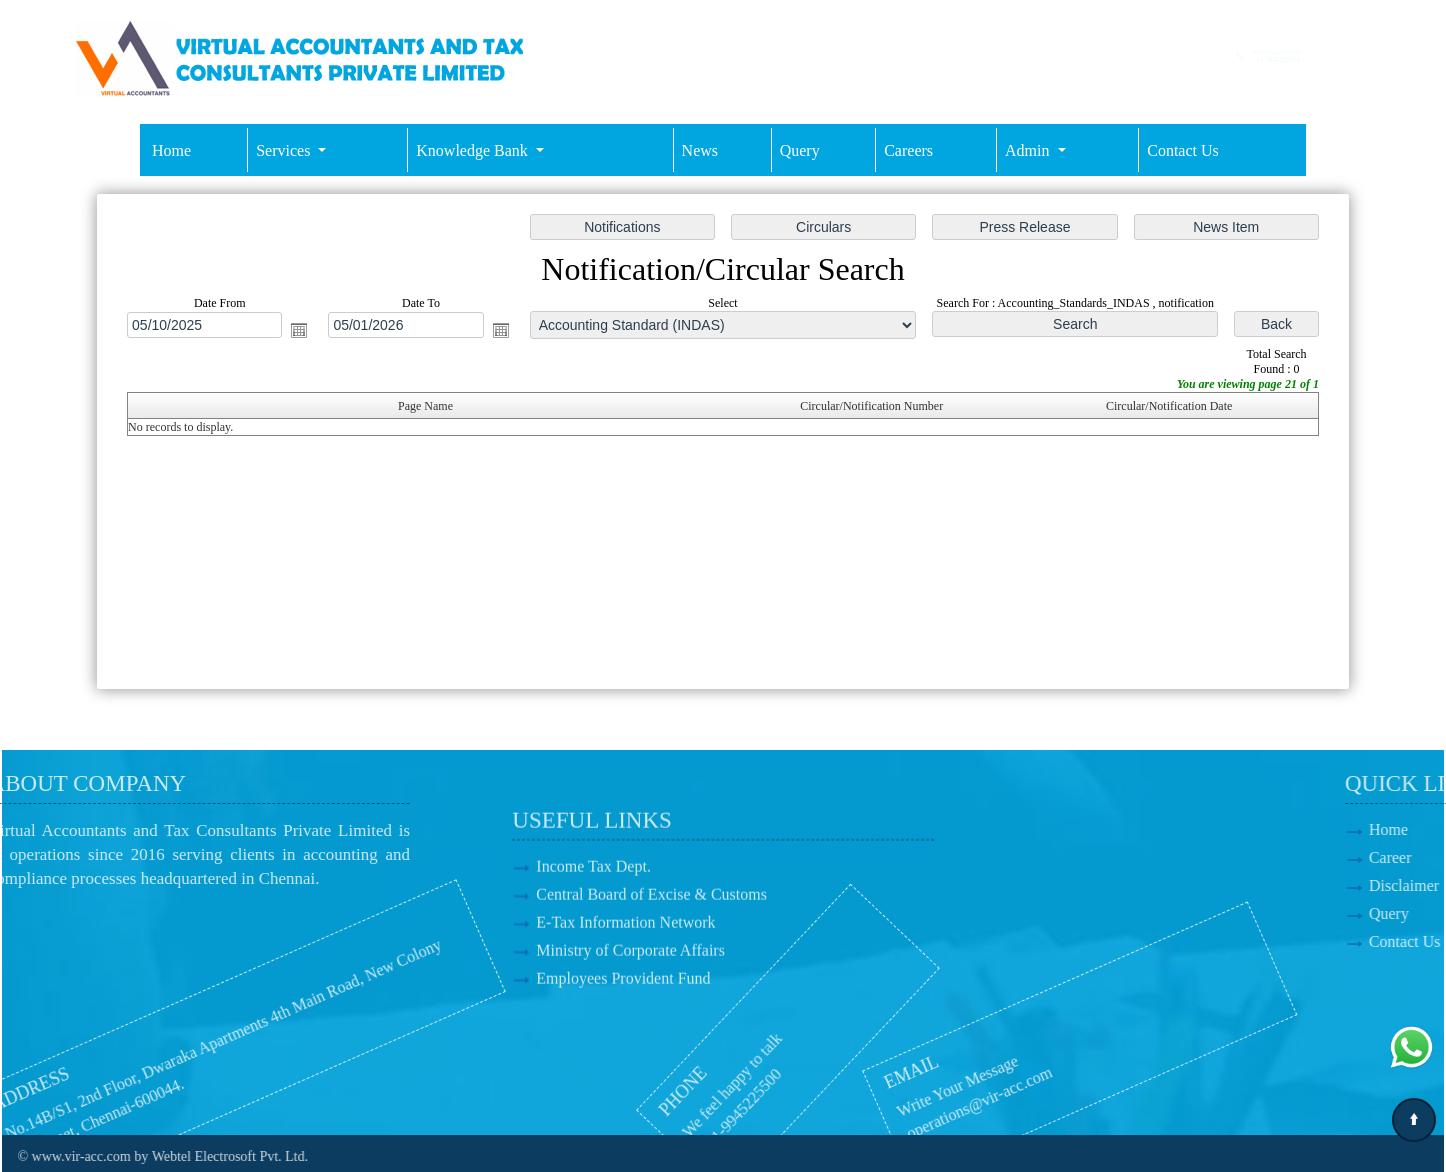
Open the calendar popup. (303, 331)
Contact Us (1183, 150)
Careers (908, 150)
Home (171, 150)
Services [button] (285, 150)
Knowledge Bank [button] (474, 150)
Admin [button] (1029, 150)
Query (800, 150)
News (700, 150)
